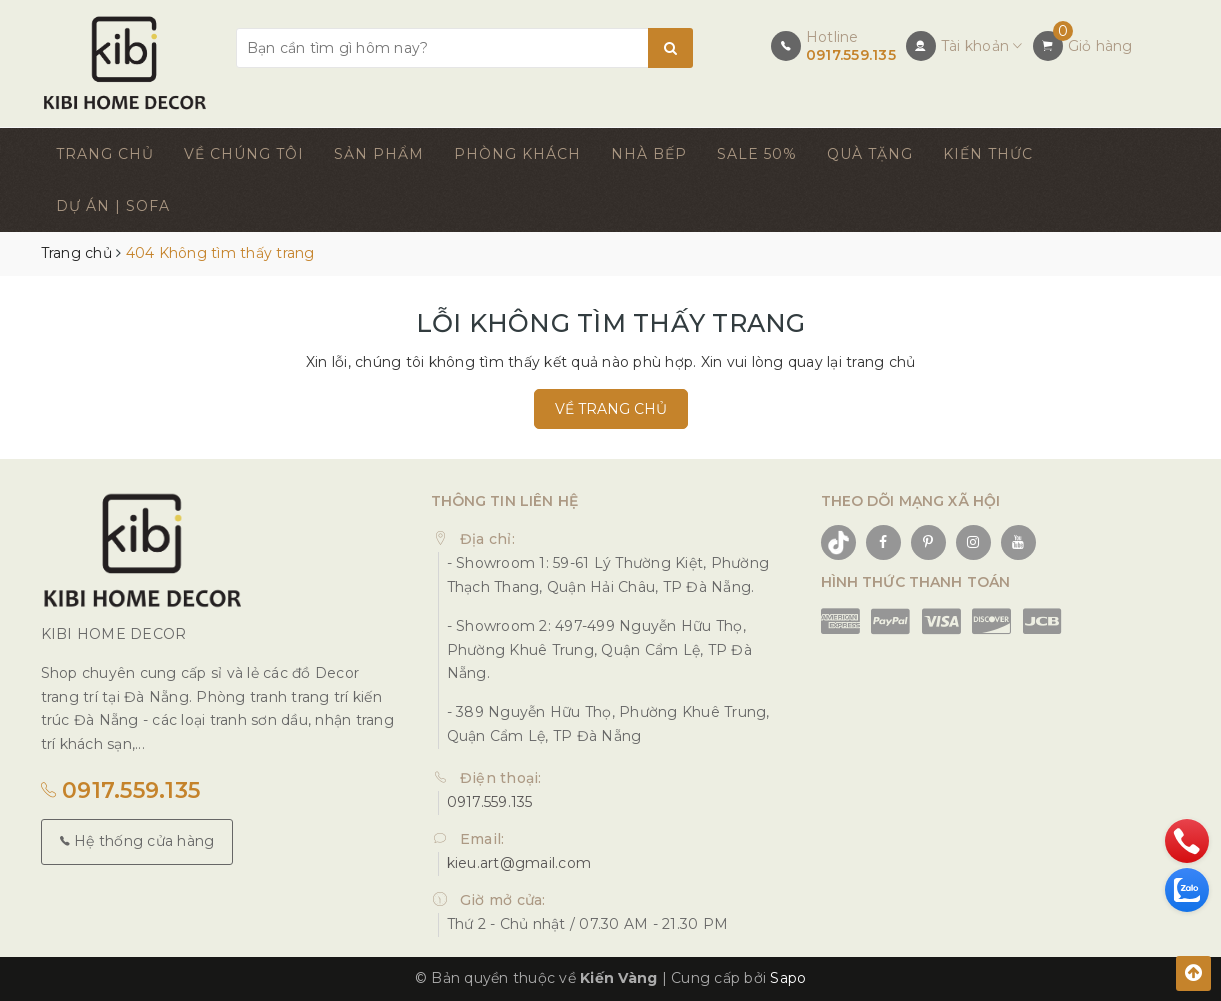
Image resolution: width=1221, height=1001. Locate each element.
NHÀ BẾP (649, 154)
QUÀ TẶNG (870, 154)
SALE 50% (757, 154)
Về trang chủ (611, 409)
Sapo (788, 978)
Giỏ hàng (1100, 46)
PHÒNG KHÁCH (517, 154)
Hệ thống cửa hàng (137, 841)
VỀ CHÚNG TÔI (244, 154)
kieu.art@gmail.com (519, 863)
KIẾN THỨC (988, 154)
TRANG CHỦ (105, 154)
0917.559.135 (851, 55)
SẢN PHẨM (379, 154)
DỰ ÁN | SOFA (113, 206)
